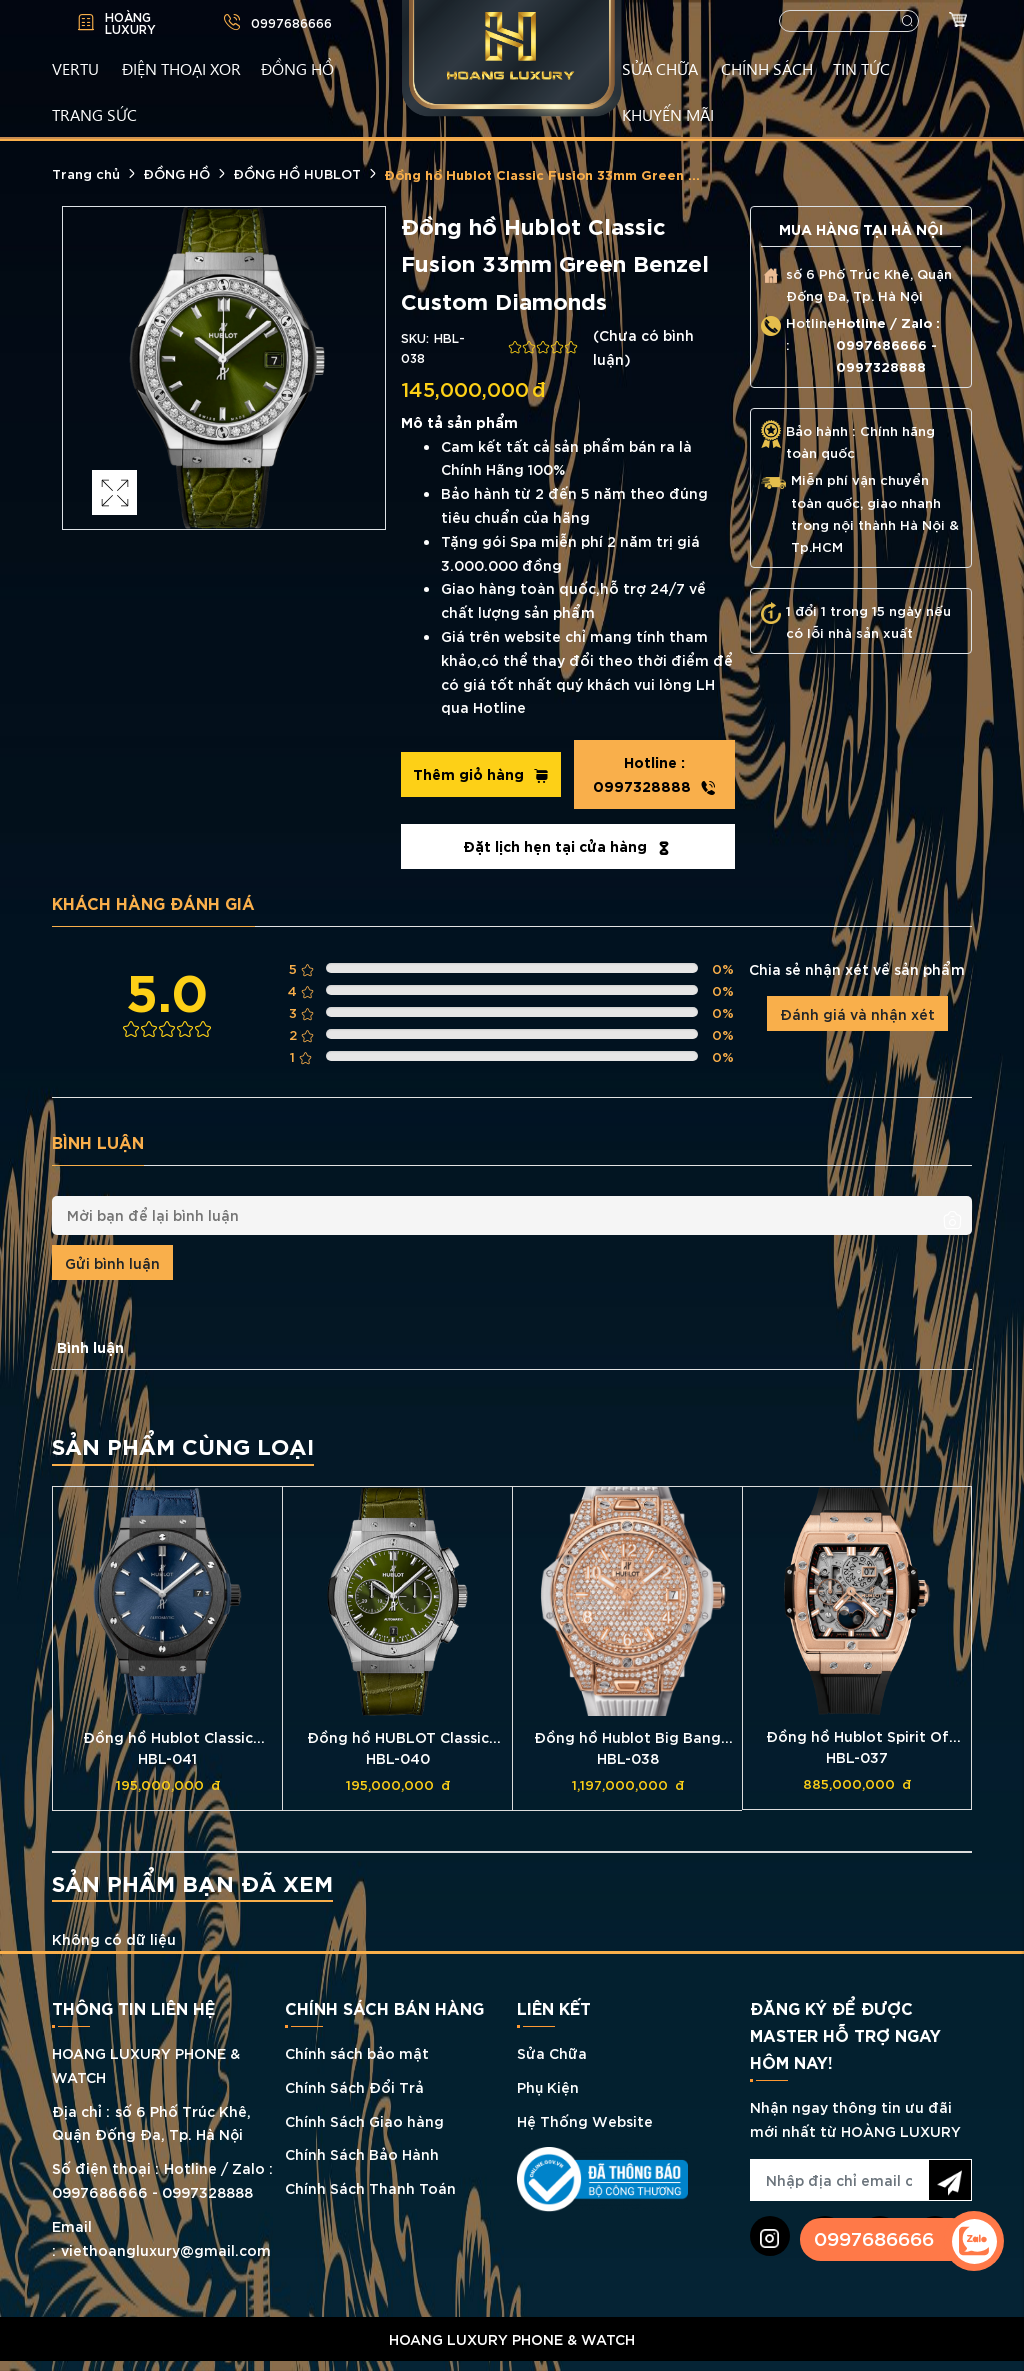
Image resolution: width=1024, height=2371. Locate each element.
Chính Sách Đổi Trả (354, 2086)
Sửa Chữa (552, 2052)
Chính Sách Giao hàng (364, 2120)
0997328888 (654, 774)
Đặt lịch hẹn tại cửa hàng (567, 846)
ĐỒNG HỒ (297, 68)
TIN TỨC (861, 68)
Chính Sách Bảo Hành (362, 2153)
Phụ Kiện (548, 2086)
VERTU (75, 68)
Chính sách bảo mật (357, 2052)
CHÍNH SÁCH (767, 68)
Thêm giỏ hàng (481, 774)
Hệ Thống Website (585, 2120)
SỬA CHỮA (660, 68)
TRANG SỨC (94, 114)
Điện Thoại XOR (181, 68)
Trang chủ (86, 173)
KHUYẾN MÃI (668, 114)
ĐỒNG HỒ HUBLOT (297, 173)
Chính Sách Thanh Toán (370, 2187)
